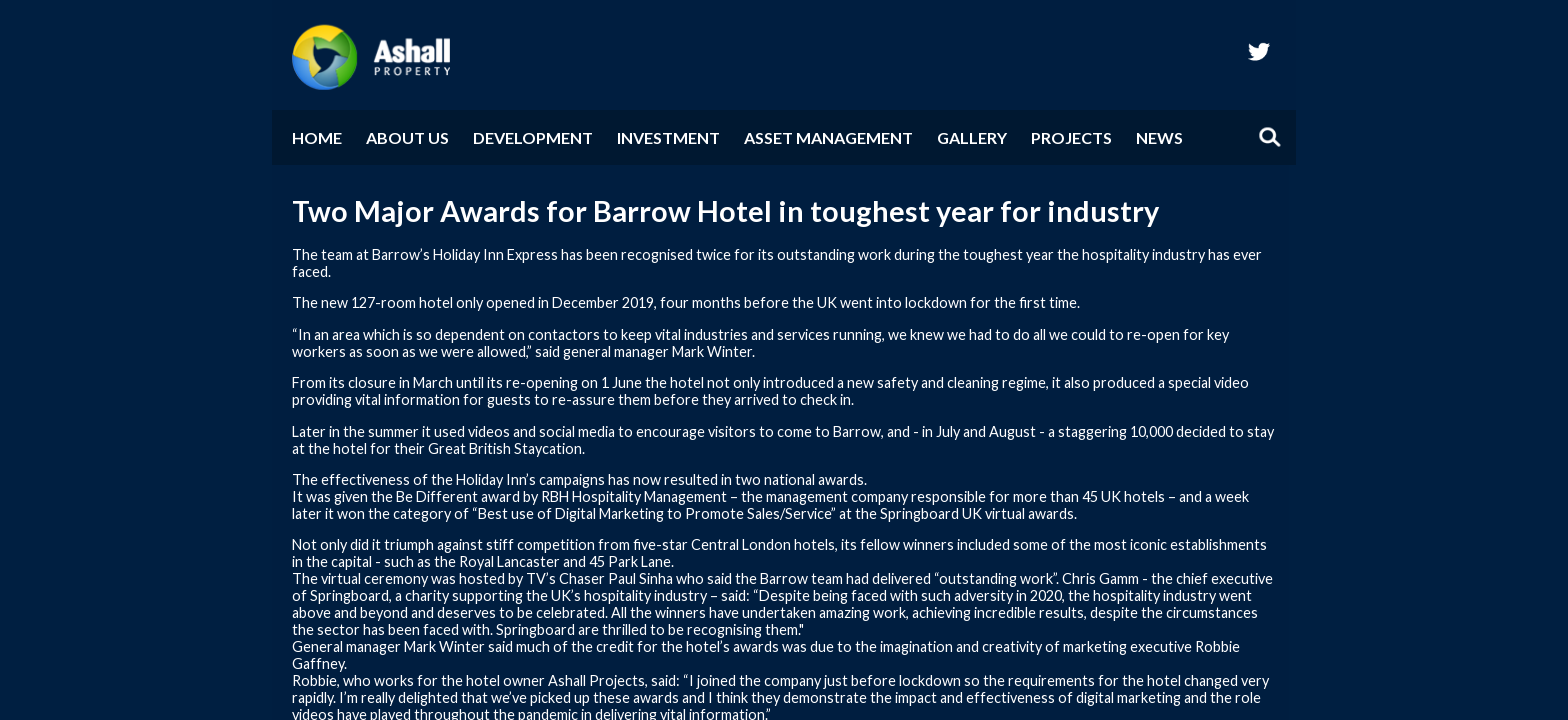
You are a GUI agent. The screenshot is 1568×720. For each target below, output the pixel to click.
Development (533, 137)
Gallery (972, 137)
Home (317, 137)
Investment (668, 137)
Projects (1071, 137)
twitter (1259, 51)
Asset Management (828, 137)
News (1159, 137)
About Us (407, 137)
